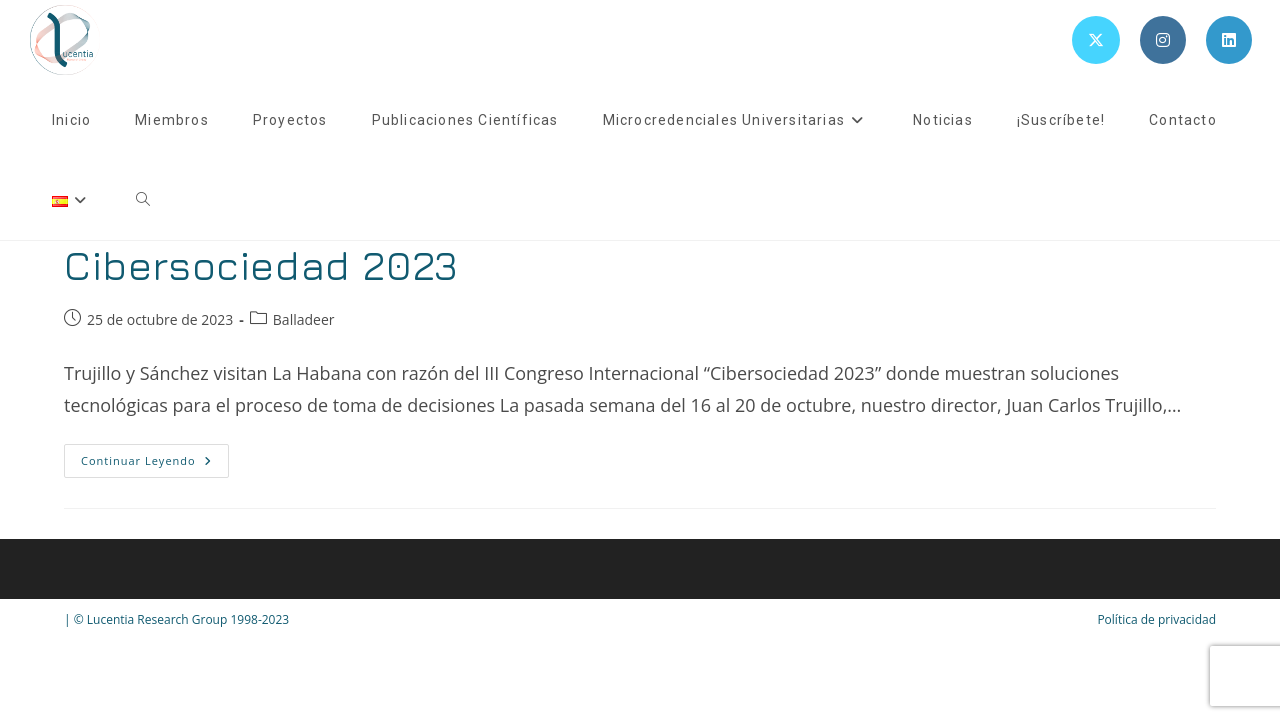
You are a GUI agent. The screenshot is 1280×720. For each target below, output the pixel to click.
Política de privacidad (1156, 619)
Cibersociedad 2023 (261, 265)
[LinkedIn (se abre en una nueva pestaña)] (1229, 40)
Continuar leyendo (155, 464)
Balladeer (304, 319)
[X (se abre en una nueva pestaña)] (1096, 40)
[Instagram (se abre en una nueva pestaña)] (1163, 40)
